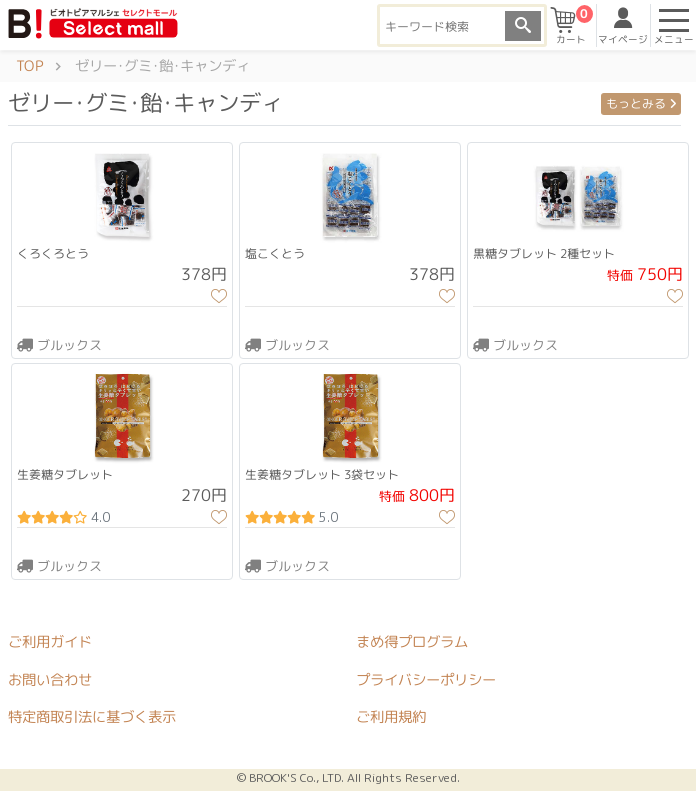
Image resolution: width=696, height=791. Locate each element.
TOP (29, 66)
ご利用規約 (391, 718)
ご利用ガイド (50, 642)
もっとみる (641, 103)
